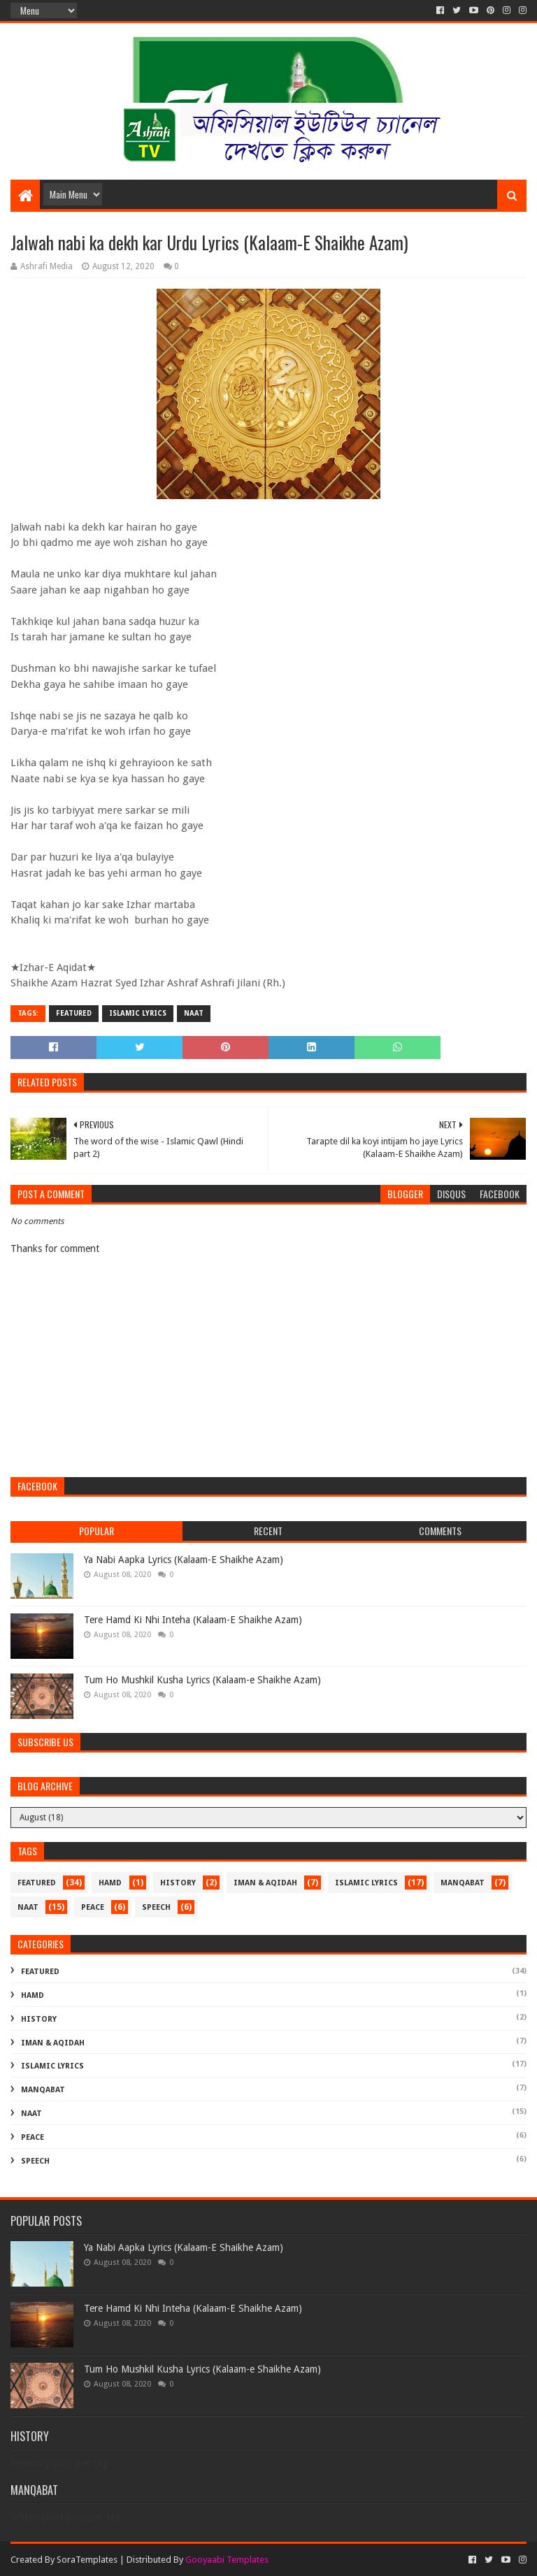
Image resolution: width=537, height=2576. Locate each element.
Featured (74, 1013)
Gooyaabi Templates (226, 2559)
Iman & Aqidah (265, 1882)
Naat (193, 1013)
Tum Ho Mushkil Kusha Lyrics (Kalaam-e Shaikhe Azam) (202, 1679)
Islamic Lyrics (137, 1013)
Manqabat (463, 1882)
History (178, 1882)
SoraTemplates (87, 2559)
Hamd (110, 1882)
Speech (156, 1907)
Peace (92, 1907)
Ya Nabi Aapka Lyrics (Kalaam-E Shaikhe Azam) (183, 1559)
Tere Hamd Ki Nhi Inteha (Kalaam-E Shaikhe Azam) (193, 1619)
